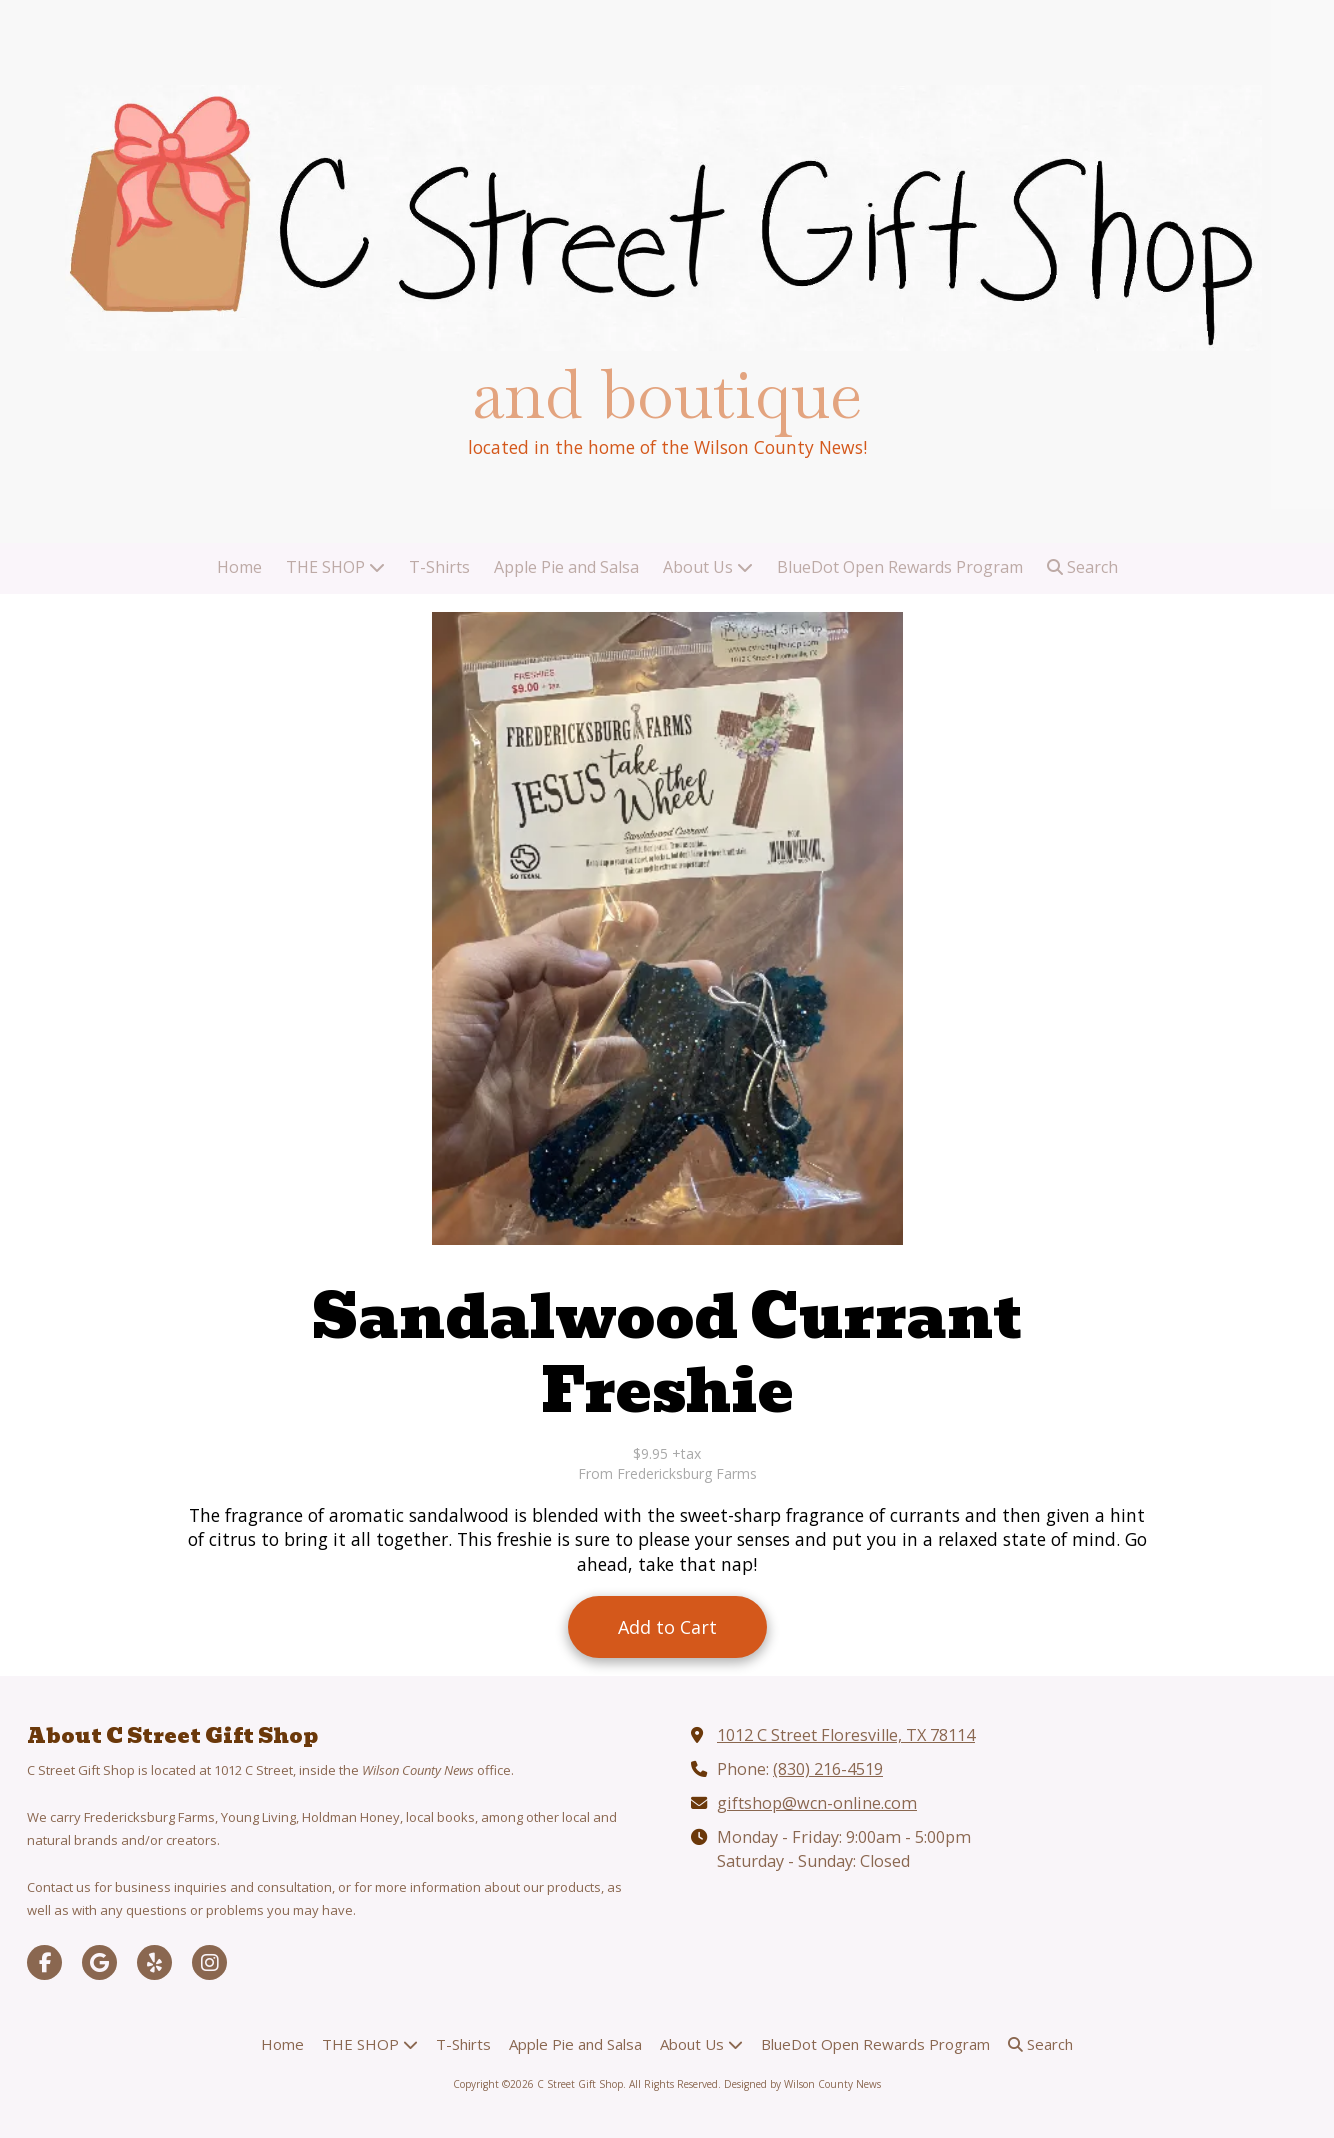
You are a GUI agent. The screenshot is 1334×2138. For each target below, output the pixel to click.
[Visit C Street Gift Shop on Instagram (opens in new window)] (209, 1962)
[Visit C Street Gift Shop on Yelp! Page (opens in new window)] (154, 1962)
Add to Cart (667, 1627)
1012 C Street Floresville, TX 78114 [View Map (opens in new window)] (846, 1735)
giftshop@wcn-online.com (817, 1803)
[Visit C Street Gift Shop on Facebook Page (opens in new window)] (44, 1962)
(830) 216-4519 (828, 1769)
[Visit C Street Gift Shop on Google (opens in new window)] (99, 1962)
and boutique (667, 394)
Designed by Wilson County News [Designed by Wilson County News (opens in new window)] (802, 2084)
